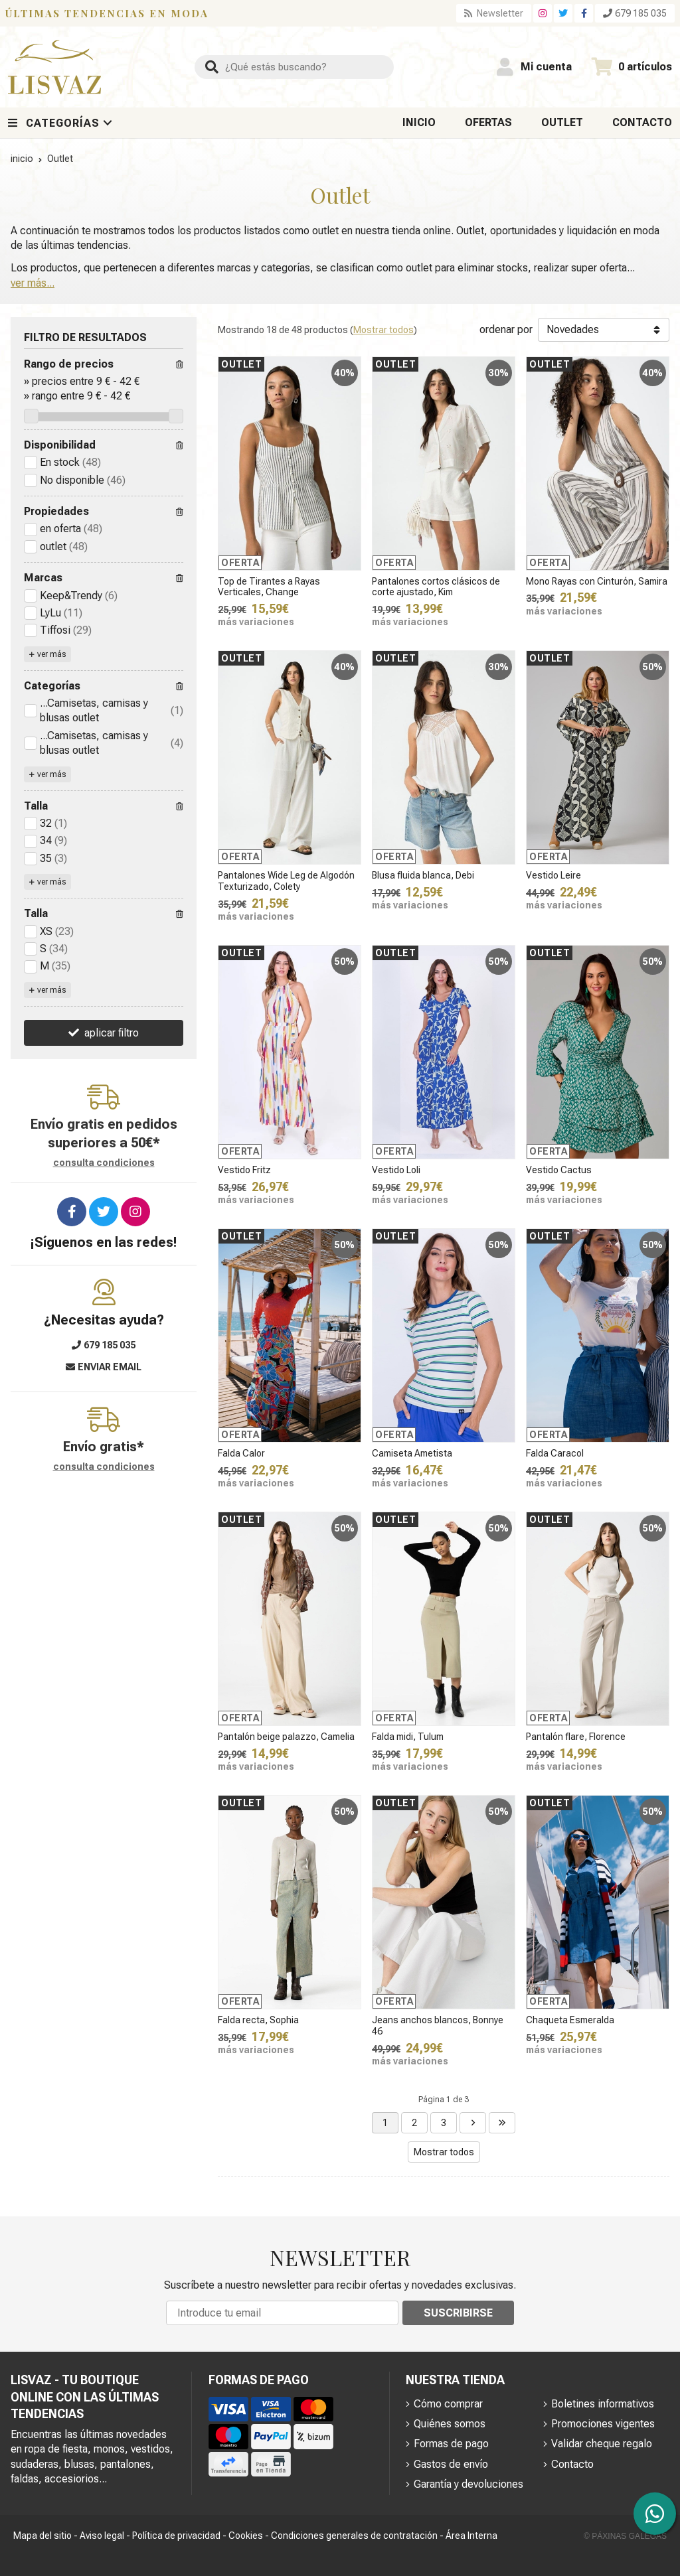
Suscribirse (458, 2313)
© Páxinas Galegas (625, 2536)
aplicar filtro (111, 1033)
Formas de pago (451, 2443)
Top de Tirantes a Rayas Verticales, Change (269, 587)
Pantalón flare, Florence (576, 1736)
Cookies (245, 2535)
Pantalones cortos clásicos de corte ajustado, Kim (436, 587)
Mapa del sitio (42, 2535)
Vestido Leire (553, 875)
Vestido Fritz (244, 1170)
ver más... (32, 283)
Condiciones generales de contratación (354, 2535)
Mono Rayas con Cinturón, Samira (596, 581)
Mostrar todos (383, 329)
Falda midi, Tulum (408, 1736)
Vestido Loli (396, 1170)
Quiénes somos (449, 2423)
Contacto (572, 2464)
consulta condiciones (104, 1162)
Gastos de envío (451, 2464)
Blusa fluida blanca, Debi (423, 875)
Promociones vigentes (603, 2423)
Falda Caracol (555, 1453)
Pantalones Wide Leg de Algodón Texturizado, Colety (286, 881)
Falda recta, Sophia (258, 2020)
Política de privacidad (176, 2535)
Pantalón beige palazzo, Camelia (286, 1736)
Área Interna (471, 2535)
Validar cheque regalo (601, 2443)
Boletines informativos (602, 2403)
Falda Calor (241, 1453)
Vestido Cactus (559, 1170)
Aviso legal (102, 2535)
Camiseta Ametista (412, 1453)
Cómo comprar (448, 2403)
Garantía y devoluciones (468, 2484)
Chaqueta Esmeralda (570, 2020)
